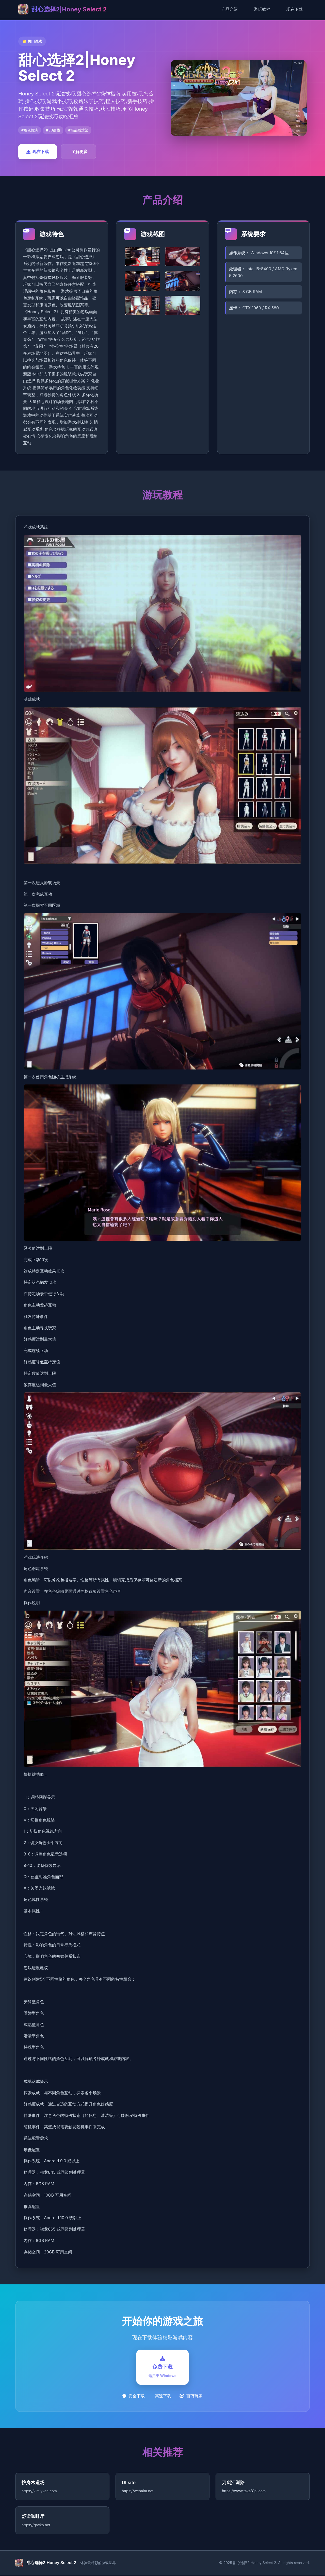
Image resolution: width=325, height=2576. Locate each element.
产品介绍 (229, 9)
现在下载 (294, 9)
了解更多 (79, 151)
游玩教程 (262, 9)
